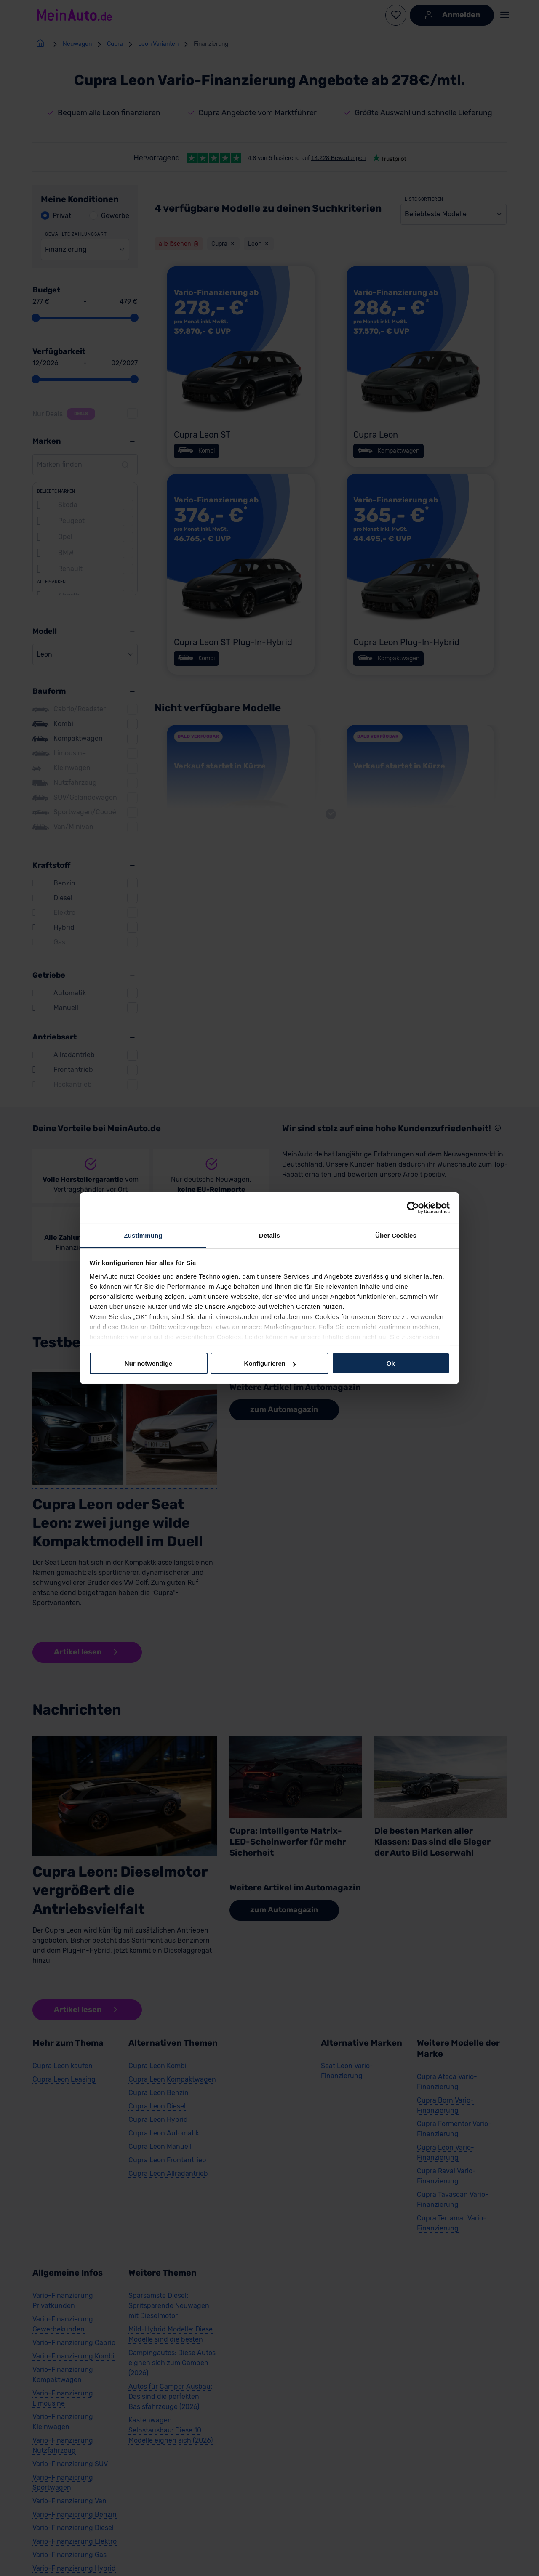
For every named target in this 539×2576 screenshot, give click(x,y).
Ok (390, 1363)
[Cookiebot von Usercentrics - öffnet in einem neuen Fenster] (413, 1208)
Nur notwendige (148, 1363)
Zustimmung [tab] (143, 1235)
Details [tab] (269, 1235)
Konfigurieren (270, 1363)
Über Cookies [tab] (395, 1235)
